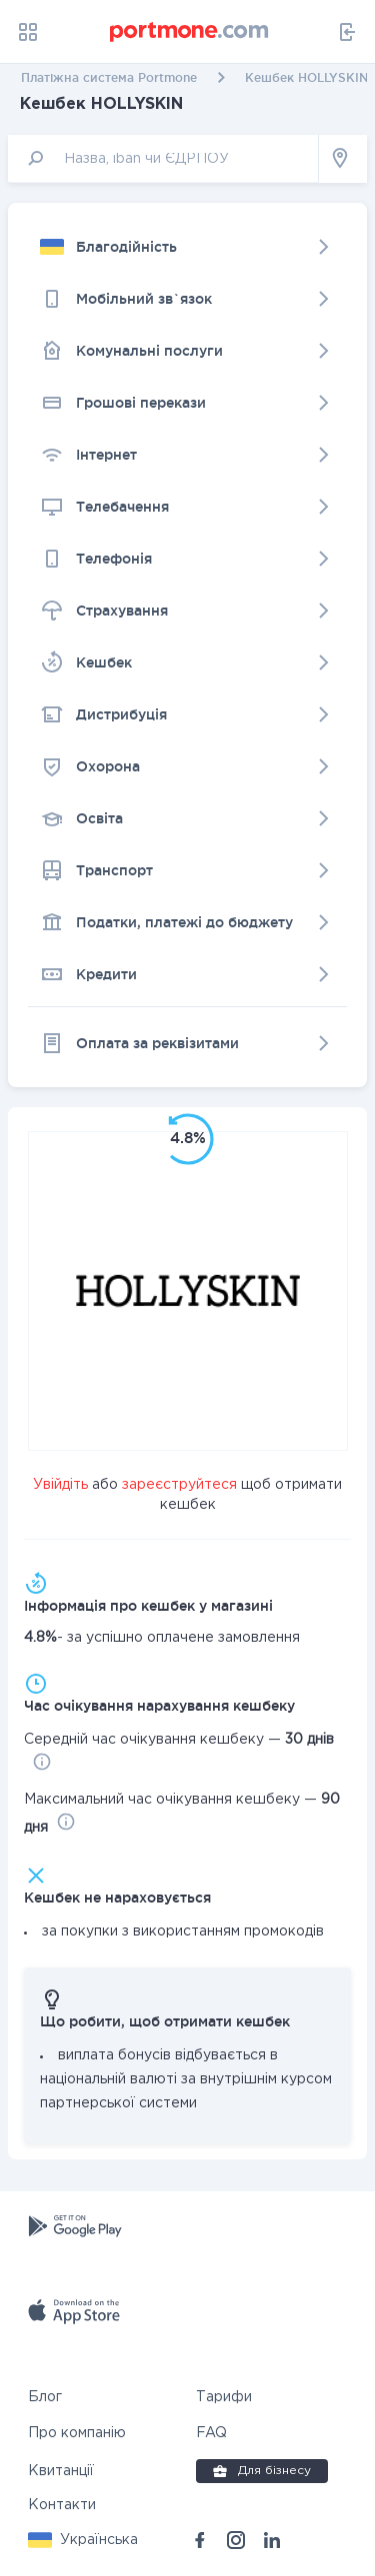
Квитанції (61, 2471)
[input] (163, 158)
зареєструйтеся (179, 1485)
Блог (45, 2397)
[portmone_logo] (190, 32)
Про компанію (77, 2433)
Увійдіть (60, 1485)
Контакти (62, 2505)
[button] (83, 2540)
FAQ (211, 2433)
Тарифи (224, 2397)
